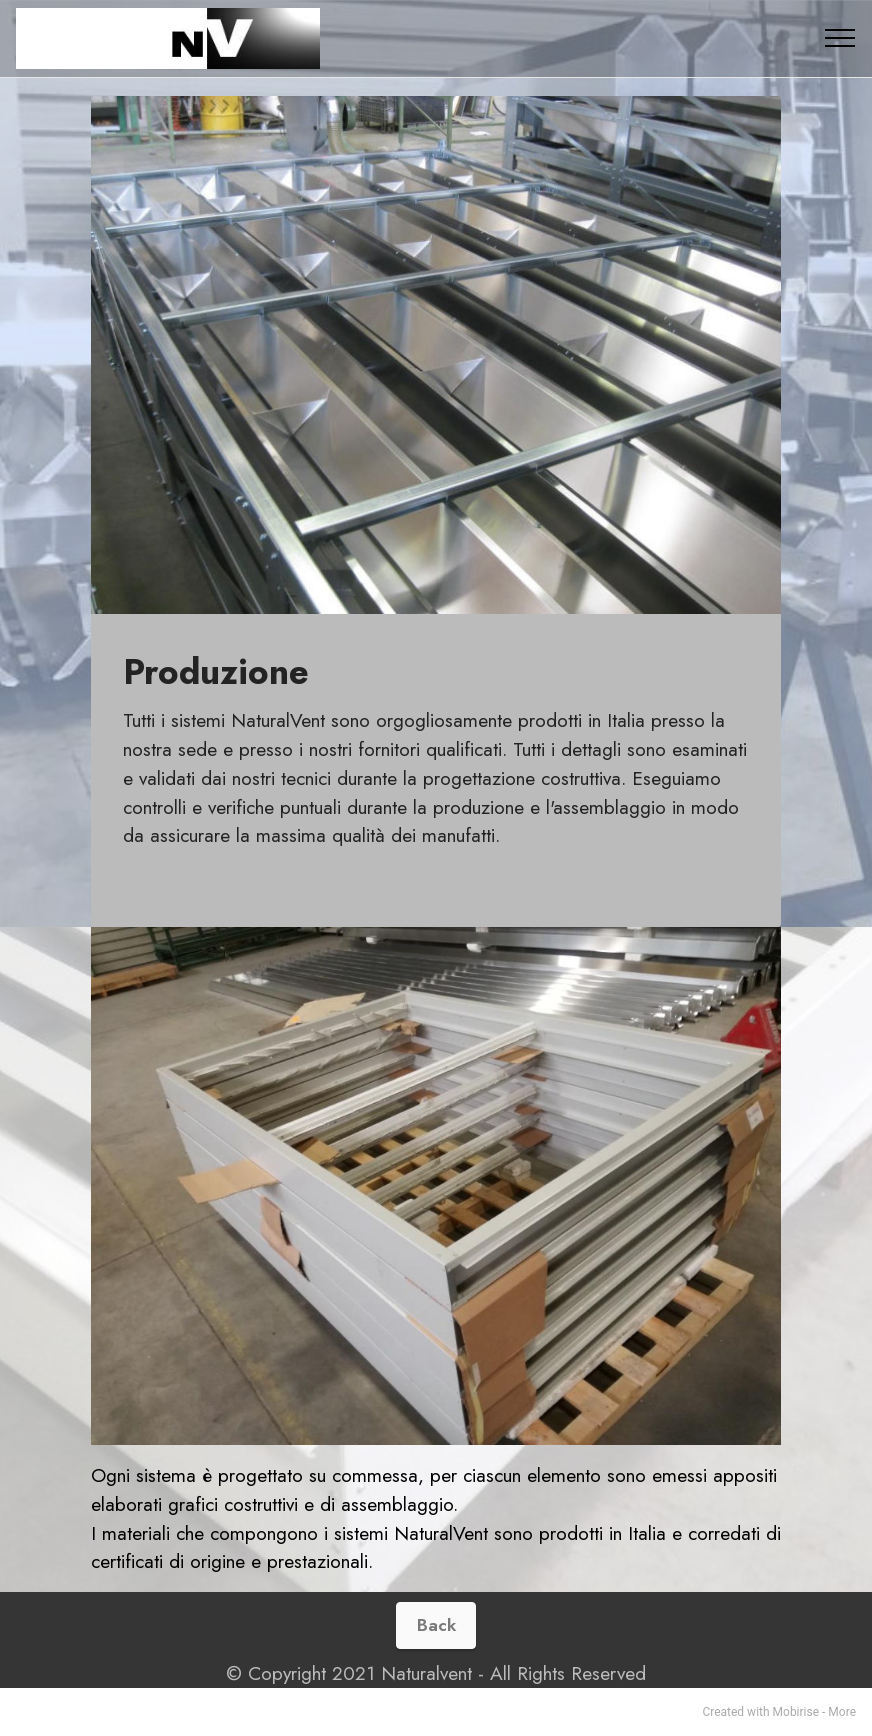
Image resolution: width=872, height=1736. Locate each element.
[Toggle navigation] (840, 38)
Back (436, 1625)
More (842, 1712)
